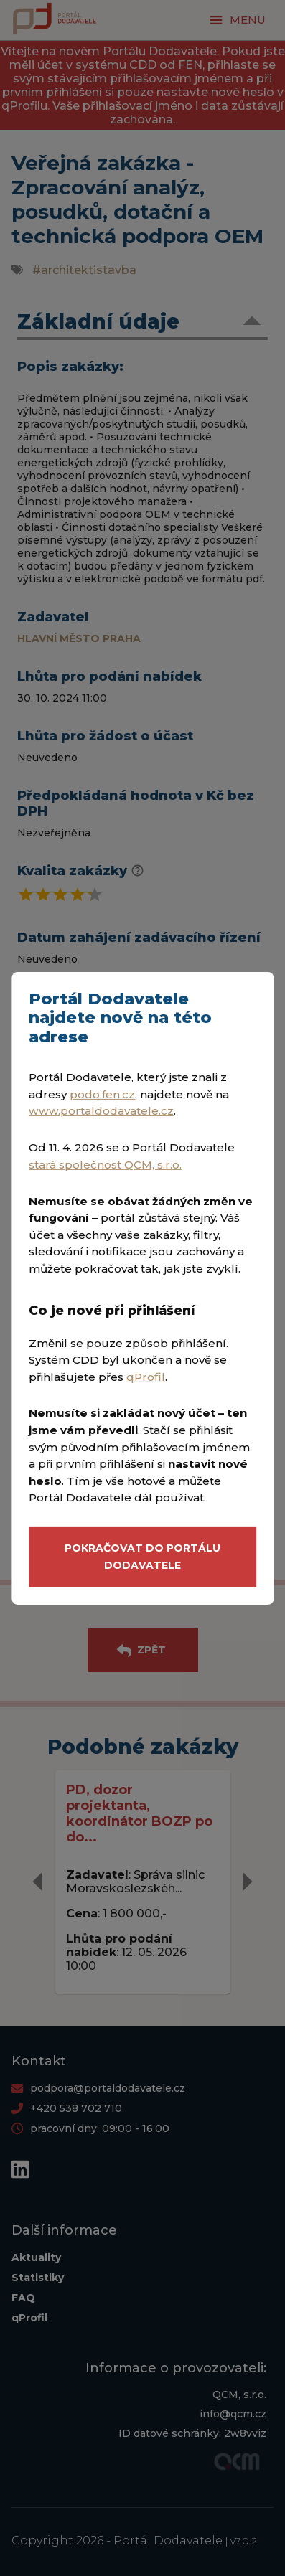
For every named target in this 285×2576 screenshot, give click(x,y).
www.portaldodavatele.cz (101, 1111)
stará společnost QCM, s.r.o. (105, 1164)
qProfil (145, 1377)
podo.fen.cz (102, 1094)
